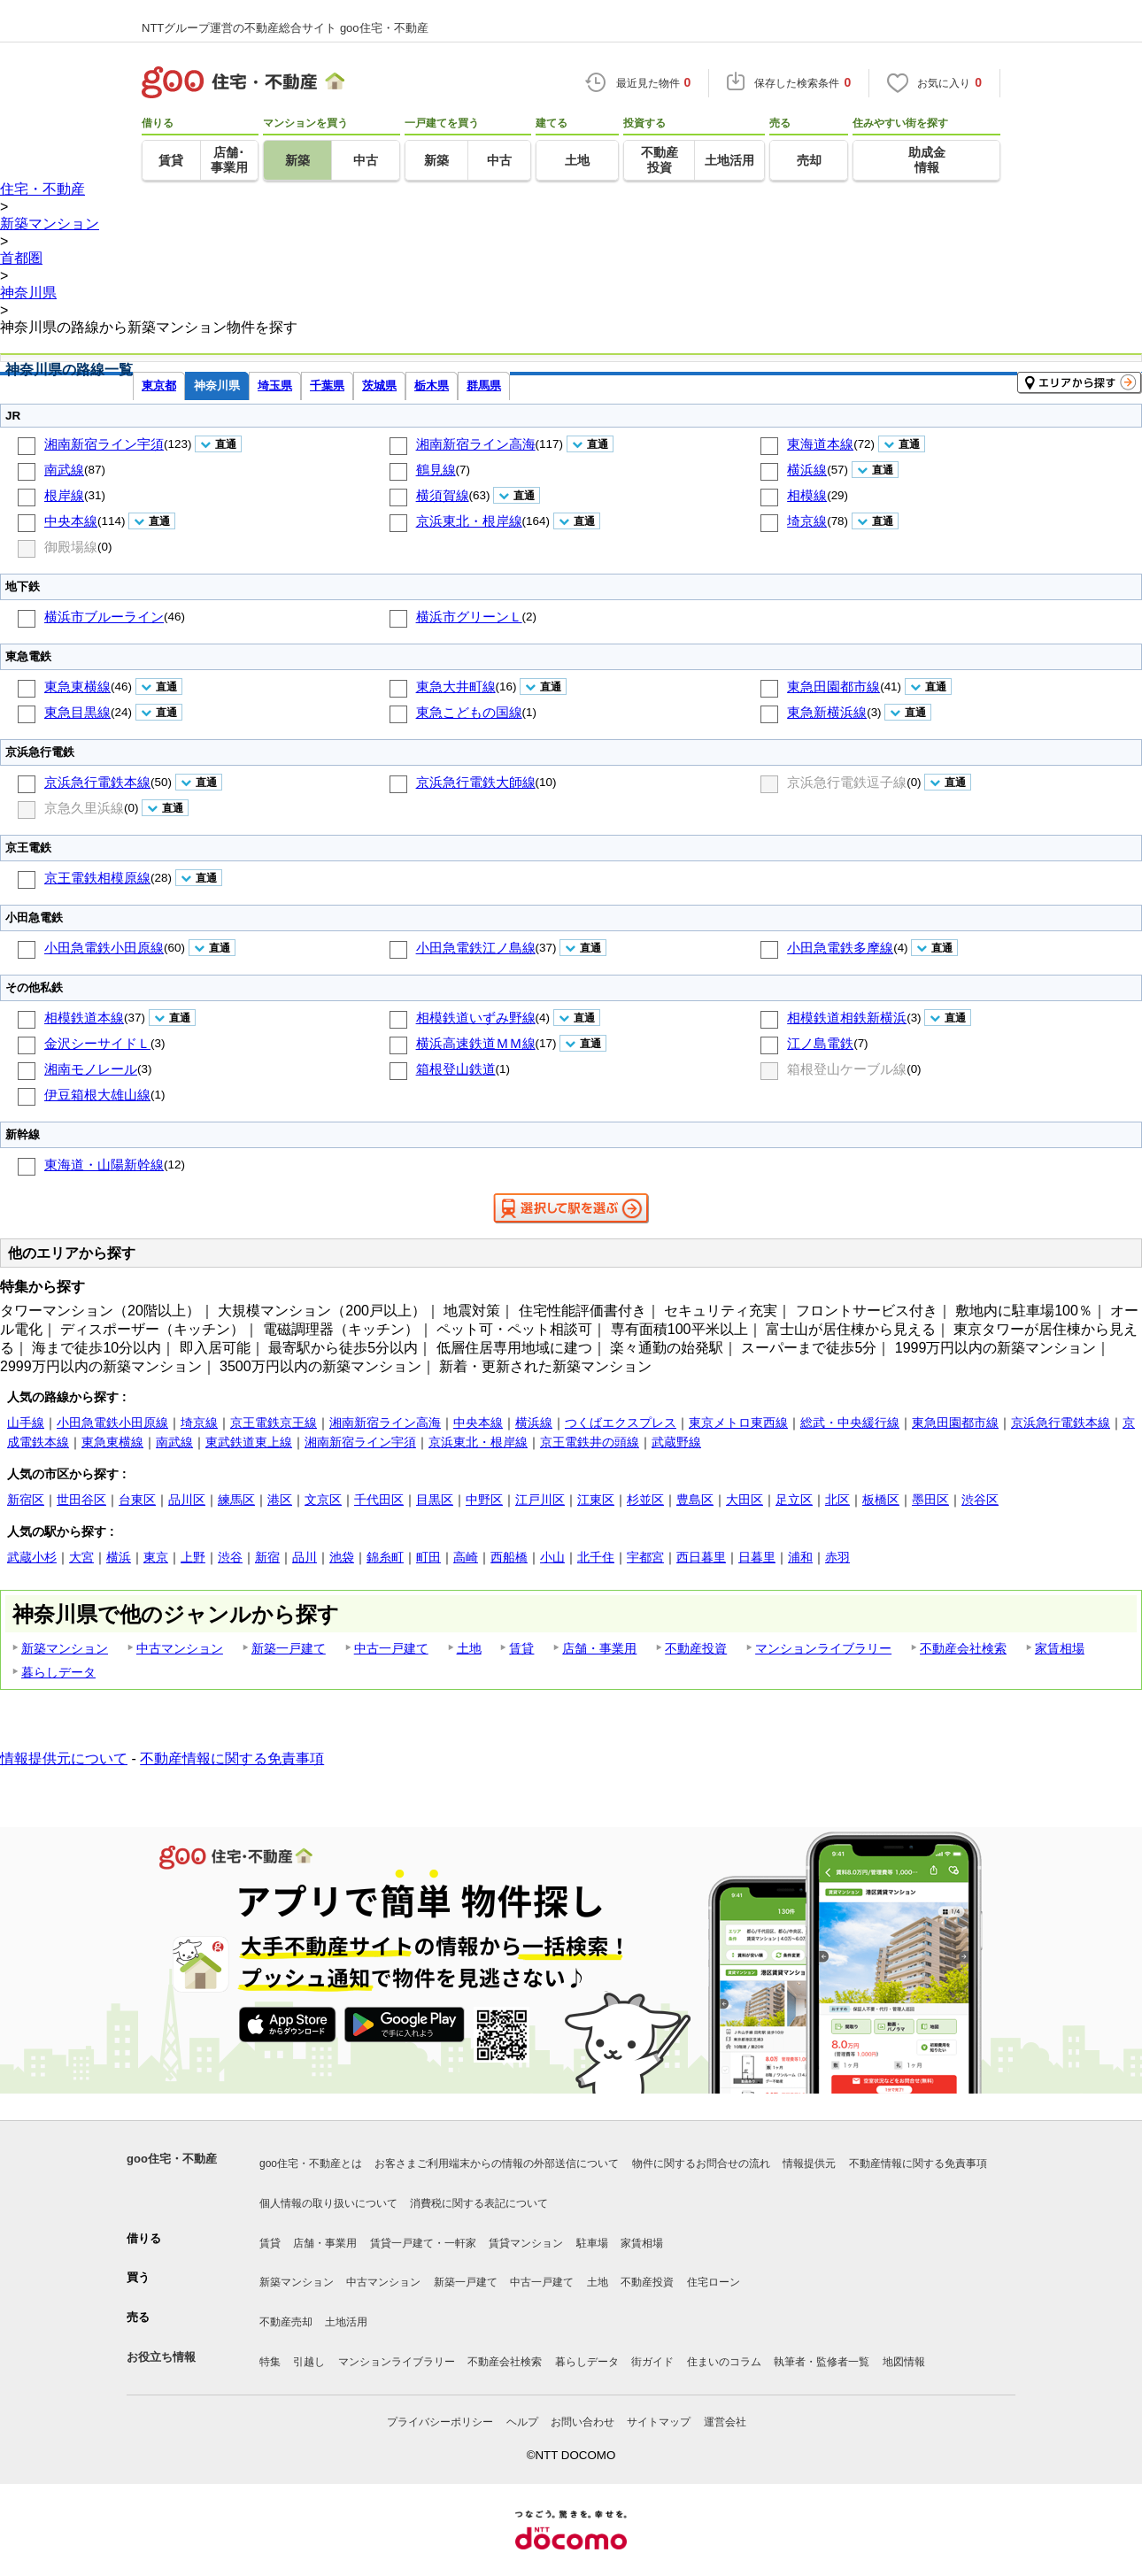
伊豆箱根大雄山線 (97, 1094)
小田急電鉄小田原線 (104, 947)
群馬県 (484, 385)
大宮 (81, 1557)
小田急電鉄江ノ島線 (476, 947)
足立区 (794, 1499)
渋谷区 (980, 1499)
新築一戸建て (288, 1648)
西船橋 (509, 1557)
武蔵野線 (676, 1442)
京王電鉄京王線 (273, 1422)
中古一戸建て (391, 1648)
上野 (193, 1557)
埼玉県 (275, 385)
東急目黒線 (77, 712)
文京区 (323, 1499)
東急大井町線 (456, 686)
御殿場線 (70, 546)
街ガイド (652, 2362)
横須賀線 (442, 495)
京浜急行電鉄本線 (97, 782)
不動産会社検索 (963, 1648)
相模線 (807, 495)
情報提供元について (63, 1758)
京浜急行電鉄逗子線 (847, 782)
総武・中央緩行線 (849, 1422)
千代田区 (379, 1499)
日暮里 (756, 1557)
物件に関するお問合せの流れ (701, 2163)
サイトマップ (659, 2422)
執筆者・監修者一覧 (821, 2362)
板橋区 (880, 1499)
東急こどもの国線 (469, 712)
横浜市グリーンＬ (469, 616)
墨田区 (930, 1499)
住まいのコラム (724, 2362)
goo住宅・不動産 (172, 2158)
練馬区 (236, 1499)
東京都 (159, 385)
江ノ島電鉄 (820, 1043)
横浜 (118, 1557)
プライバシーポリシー (440, 2422)
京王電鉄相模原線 (97, 877)
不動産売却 (286, 2322)
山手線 (25, 1422)
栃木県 (431, 385)
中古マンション (179, 1648)
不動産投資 (696, 1648)
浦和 (800, 1557)
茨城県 (379, 385)
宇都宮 (645, 1557)
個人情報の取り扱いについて (328, 2203)
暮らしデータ (58, 1672)
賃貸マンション (526, 2243)
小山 (552, 1557)
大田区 (744, 1499)
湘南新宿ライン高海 (476, 443)
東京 (155, 1557)
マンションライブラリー (823, 1648)
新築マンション (64, 1648)
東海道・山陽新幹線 (104, 1164)
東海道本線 (820, 443)
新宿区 (25, 1499)
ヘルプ (522, 2422)
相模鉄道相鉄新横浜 (847, 1017)
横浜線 (807, 469)
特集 (270, 2362)
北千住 (595, 1557)
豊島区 (695, 1499)
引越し (309, 2362)
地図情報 (904, 2362)
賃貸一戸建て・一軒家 (423, 2243)
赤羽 (837, 1557)
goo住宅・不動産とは (310, 2163)
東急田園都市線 (833, 686)
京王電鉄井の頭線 (589, 1442)
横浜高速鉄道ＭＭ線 (476, 1043)
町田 (428, 1557)
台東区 (137, 1499)
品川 (304, 1557)
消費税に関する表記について (479, 2203)
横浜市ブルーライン (104, 616)
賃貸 (521, 1648)
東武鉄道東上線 (248, 1442)
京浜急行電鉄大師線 (476, 782)
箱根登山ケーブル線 (847, 1068)
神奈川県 (217, 385)
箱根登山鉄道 (456, 1068)
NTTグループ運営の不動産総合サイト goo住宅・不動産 (285, 28)
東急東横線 (77, 686)
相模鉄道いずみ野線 (476, 1017)
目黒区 (434, 1499)
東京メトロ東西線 (738, 1422)
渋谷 (230, 1557)
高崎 (465, 1557)
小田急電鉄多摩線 (840, 947)
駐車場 (592, 2243)
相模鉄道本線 (84, 1017)
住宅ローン (713, 2282)
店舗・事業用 (599, 1648)
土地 (469, 1648)
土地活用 (346, 2322)
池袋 (341, 1557)
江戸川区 (540, 1499)
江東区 (595, 1499)
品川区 (186, 1499)
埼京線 (807, 520)
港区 (279, 1499)
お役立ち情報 (161, 2357)
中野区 (484, 1499)
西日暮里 (701, 1557)
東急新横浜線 (827, 712)
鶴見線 (436, 469)
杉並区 (645, 1499)
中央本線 (70, 520)
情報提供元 (809, 2163)
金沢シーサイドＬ (97, 1043)
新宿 (267, 1557)
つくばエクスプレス (620, 1422)
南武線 (64, 469)
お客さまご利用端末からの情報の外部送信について (496, 2163)
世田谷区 (81, 1499)
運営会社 (725, 2422)
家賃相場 (1059, 1648)
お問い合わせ (582, 2422)
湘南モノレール (90, 1068)
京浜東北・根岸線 (469, 520)
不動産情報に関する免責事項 (232, 1758)
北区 (837, 1499)
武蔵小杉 (32, 1557)
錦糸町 (385, 1557)
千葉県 (327, 385)
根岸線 (64, 495)
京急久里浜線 (84, 807)
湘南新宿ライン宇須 (104, 443)
